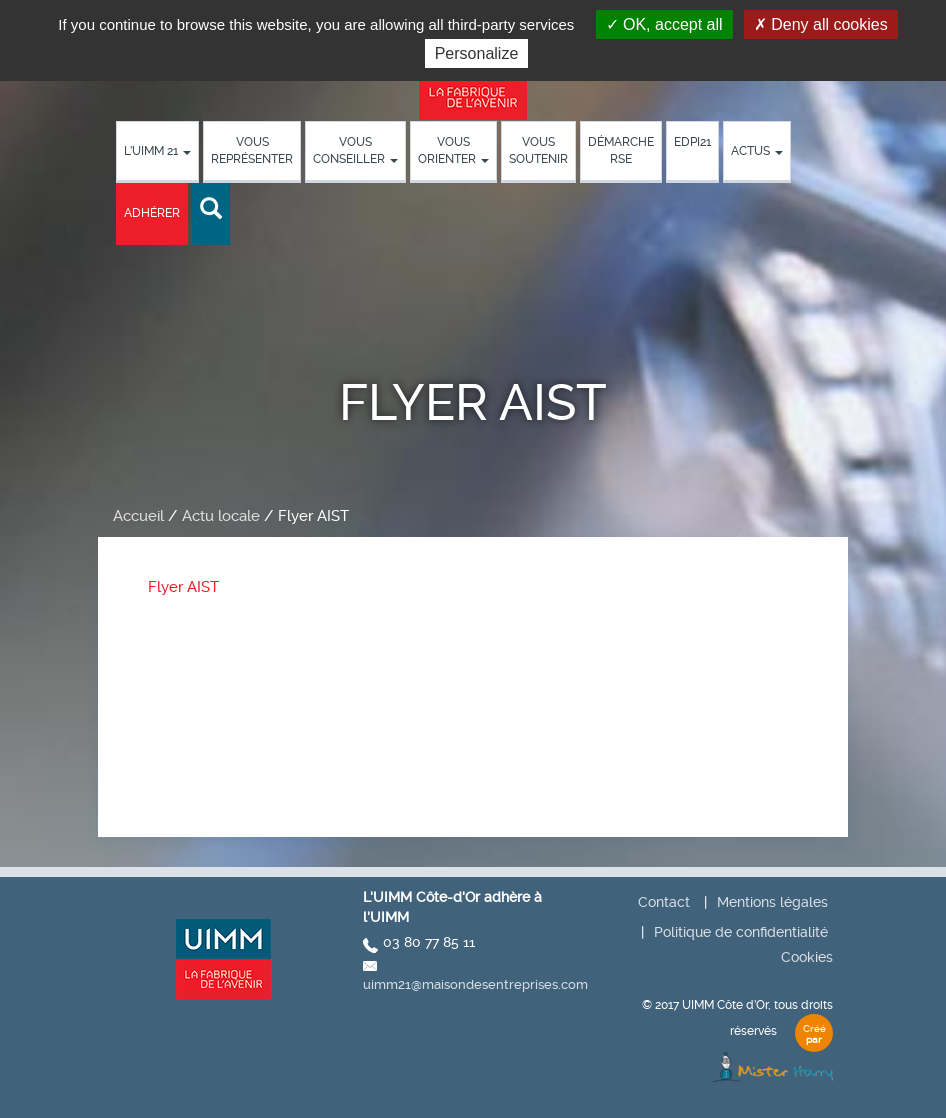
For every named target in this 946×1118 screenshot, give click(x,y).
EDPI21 (692, 142)
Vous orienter (453, 150)
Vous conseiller (355, 150)
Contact (664, 902)
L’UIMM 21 (157, 151)
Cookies (807, 957)
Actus (757, 151)
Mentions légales (772, 902)
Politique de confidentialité (741, 932)
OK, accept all (664, 24)
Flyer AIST (183, 587)
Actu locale (221, 516)
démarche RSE (621, 150)
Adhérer (152, 213)
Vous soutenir (538, 150)
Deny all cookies (821, 24)
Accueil (138, 516)
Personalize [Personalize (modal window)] (477, 53)
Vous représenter (252, 150)
